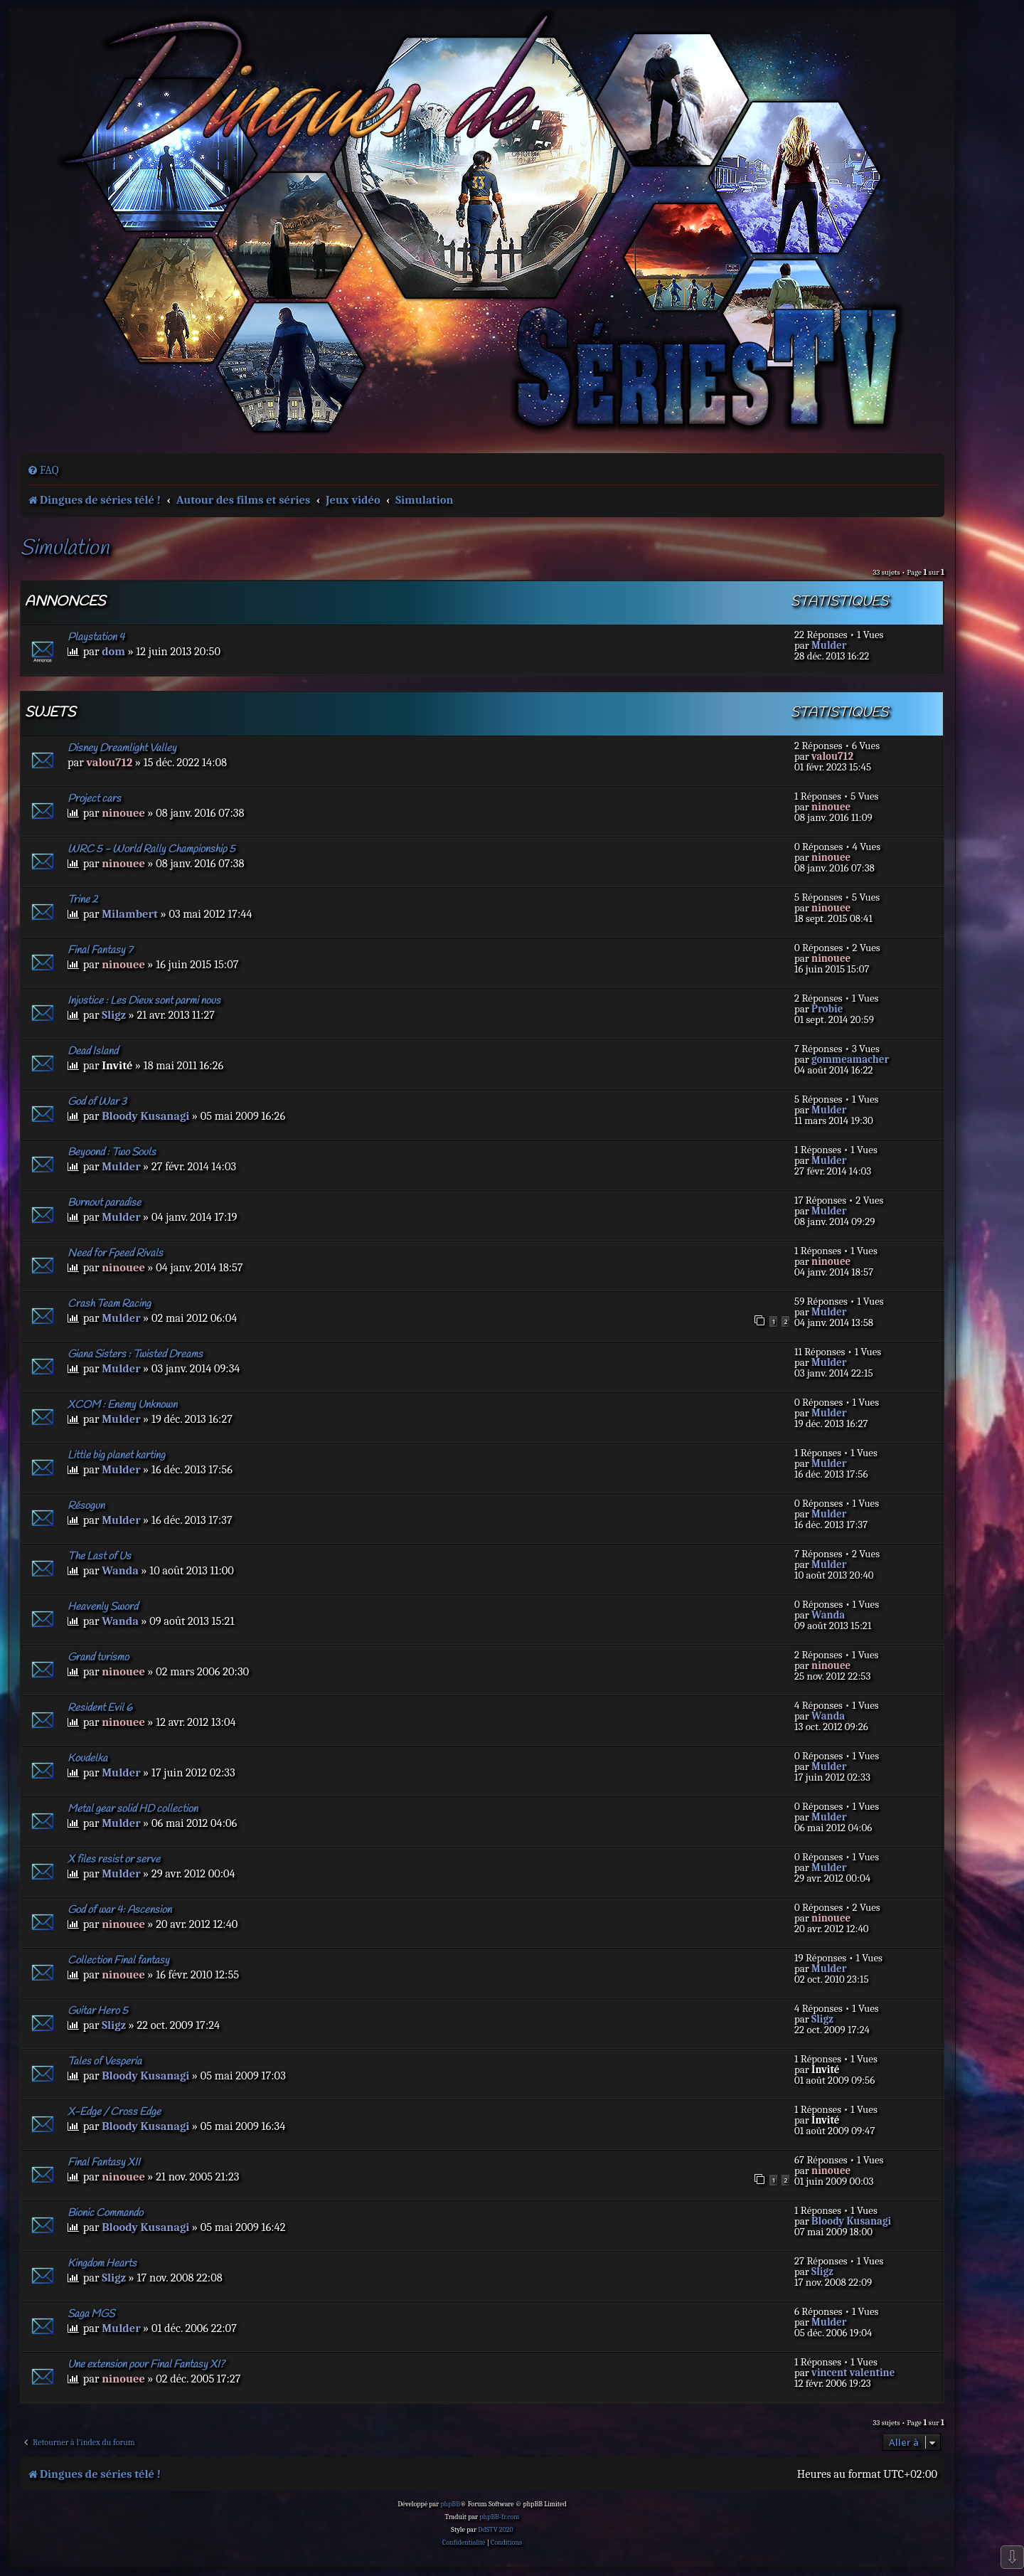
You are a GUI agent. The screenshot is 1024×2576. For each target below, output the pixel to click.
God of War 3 (97, 1102)
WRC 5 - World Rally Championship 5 (151, 849)
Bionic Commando (105, 2213)
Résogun (86, 1506)
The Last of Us (99, 1556)
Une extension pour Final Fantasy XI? (146, 2365)
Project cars (94, 799)
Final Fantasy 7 (100, 950)
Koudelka (87, 1758)
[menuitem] (43, 470)
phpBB (450, 2504)
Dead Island (93, 1051)
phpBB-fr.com (499, 2517)
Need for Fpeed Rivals (115, 1253)
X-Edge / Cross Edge (114, 2112)
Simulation (64, 548)
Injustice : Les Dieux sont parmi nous (144, 1001)
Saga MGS (91, 2314)
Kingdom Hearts (102, 2264)
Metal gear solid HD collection (133, 1809)
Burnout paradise (104, 1203)
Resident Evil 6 (100, 1708)
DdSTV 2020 (495, 2529)
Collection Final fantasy (118, 1961)
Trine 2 (83, 900)
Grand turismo (98, 1657)
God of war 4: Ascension (119, 1910)
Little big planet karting (116, 1455)
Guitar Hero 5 (98, 2011)
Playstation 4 (96, 637)
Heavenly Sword (103, 1607)
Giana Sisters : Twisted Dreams (135, 1354)
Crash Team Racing (109, 1304)
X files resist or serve (114, 1860)
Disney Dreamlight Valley (122, 748)
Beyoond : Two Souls (112, 1152)
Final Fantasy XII (104, 2163)
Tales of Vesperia (105, 2062)
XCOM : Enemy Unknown (122, 1405)
